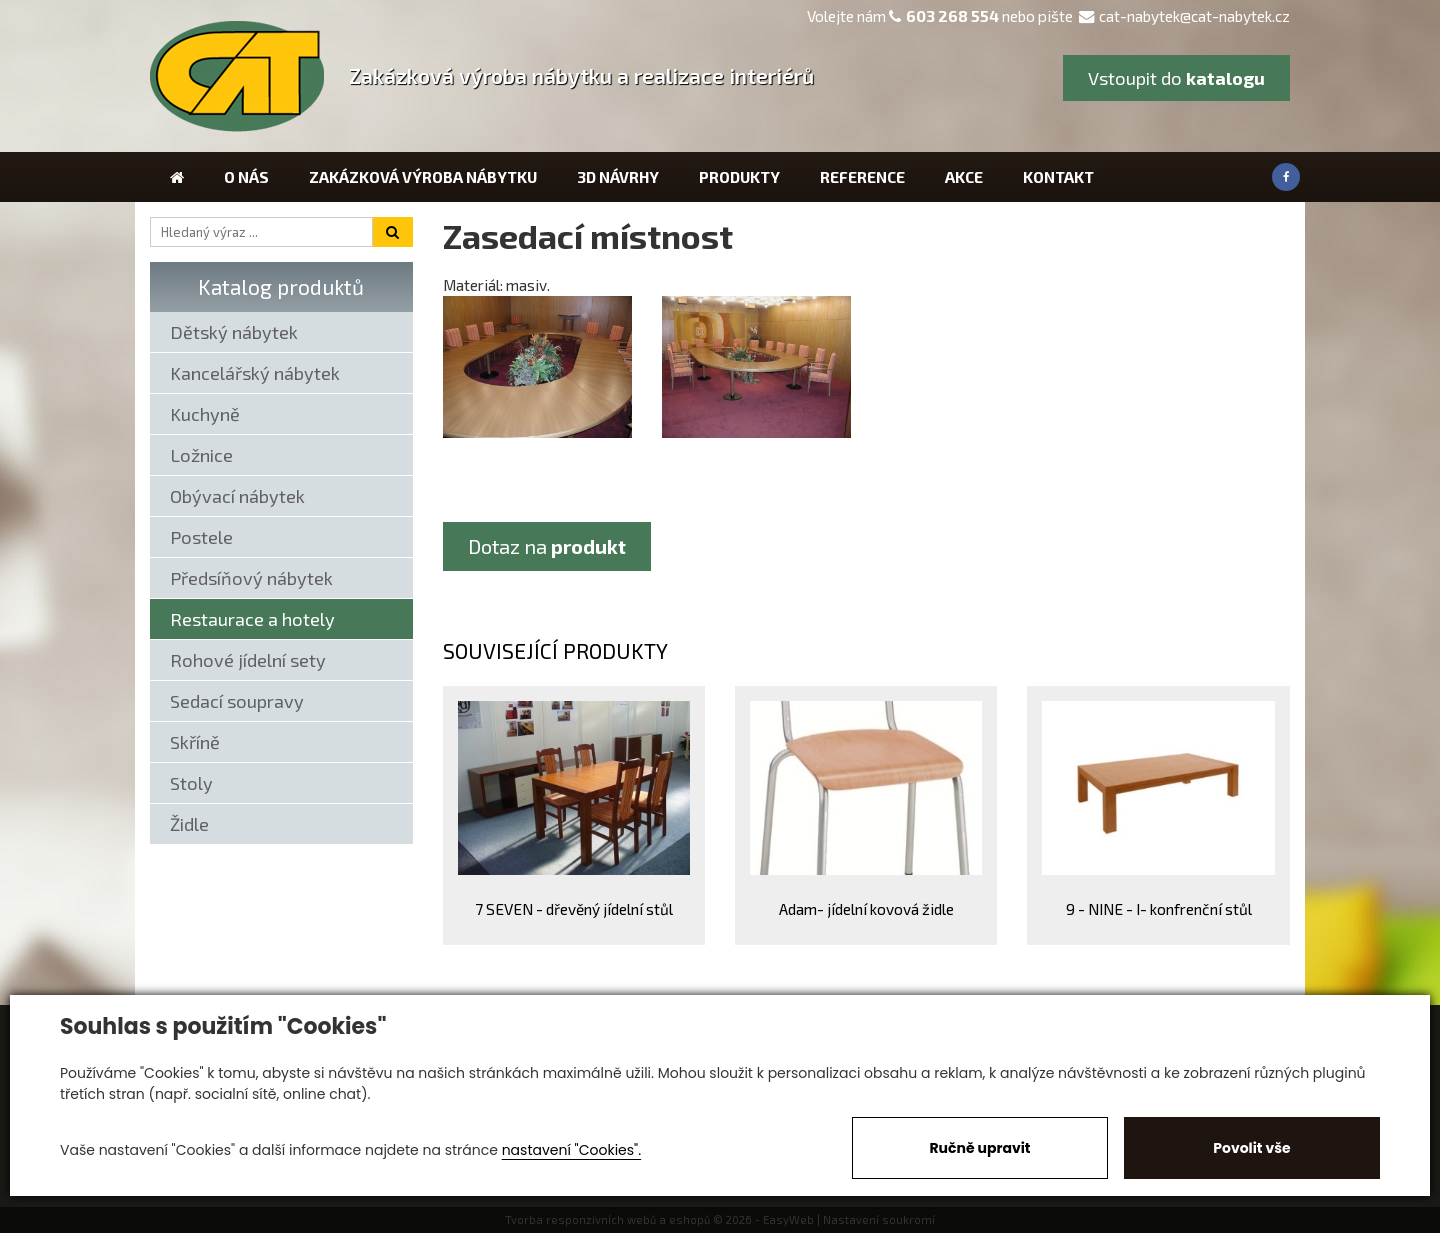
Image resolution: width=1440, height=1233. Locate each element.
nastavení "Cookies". (571, 1150)
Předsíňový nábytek (251, 578)
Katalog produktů (281, 286)
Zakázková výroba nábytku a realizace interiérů (581, 75)
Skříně (195, 742)
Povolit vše (1251, 1148)
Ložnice (201, 455)
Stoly (191, 783)
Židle (189, 824)
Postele (201, 537)
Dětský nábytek (234, 332)
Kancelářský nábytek (255, 373)
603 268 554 (952, 16)
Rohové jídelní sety (248, 660)
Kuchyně (205, 414)
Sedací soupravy (237, 701)
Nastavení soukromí (879, 1219)
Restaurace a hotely (252, 619)
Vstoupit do (1176, 78)
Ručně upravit (979, 1148)
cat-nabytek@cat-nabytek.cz (1184, 16)
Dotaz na (547, 546)
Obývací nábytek (237, 496)
